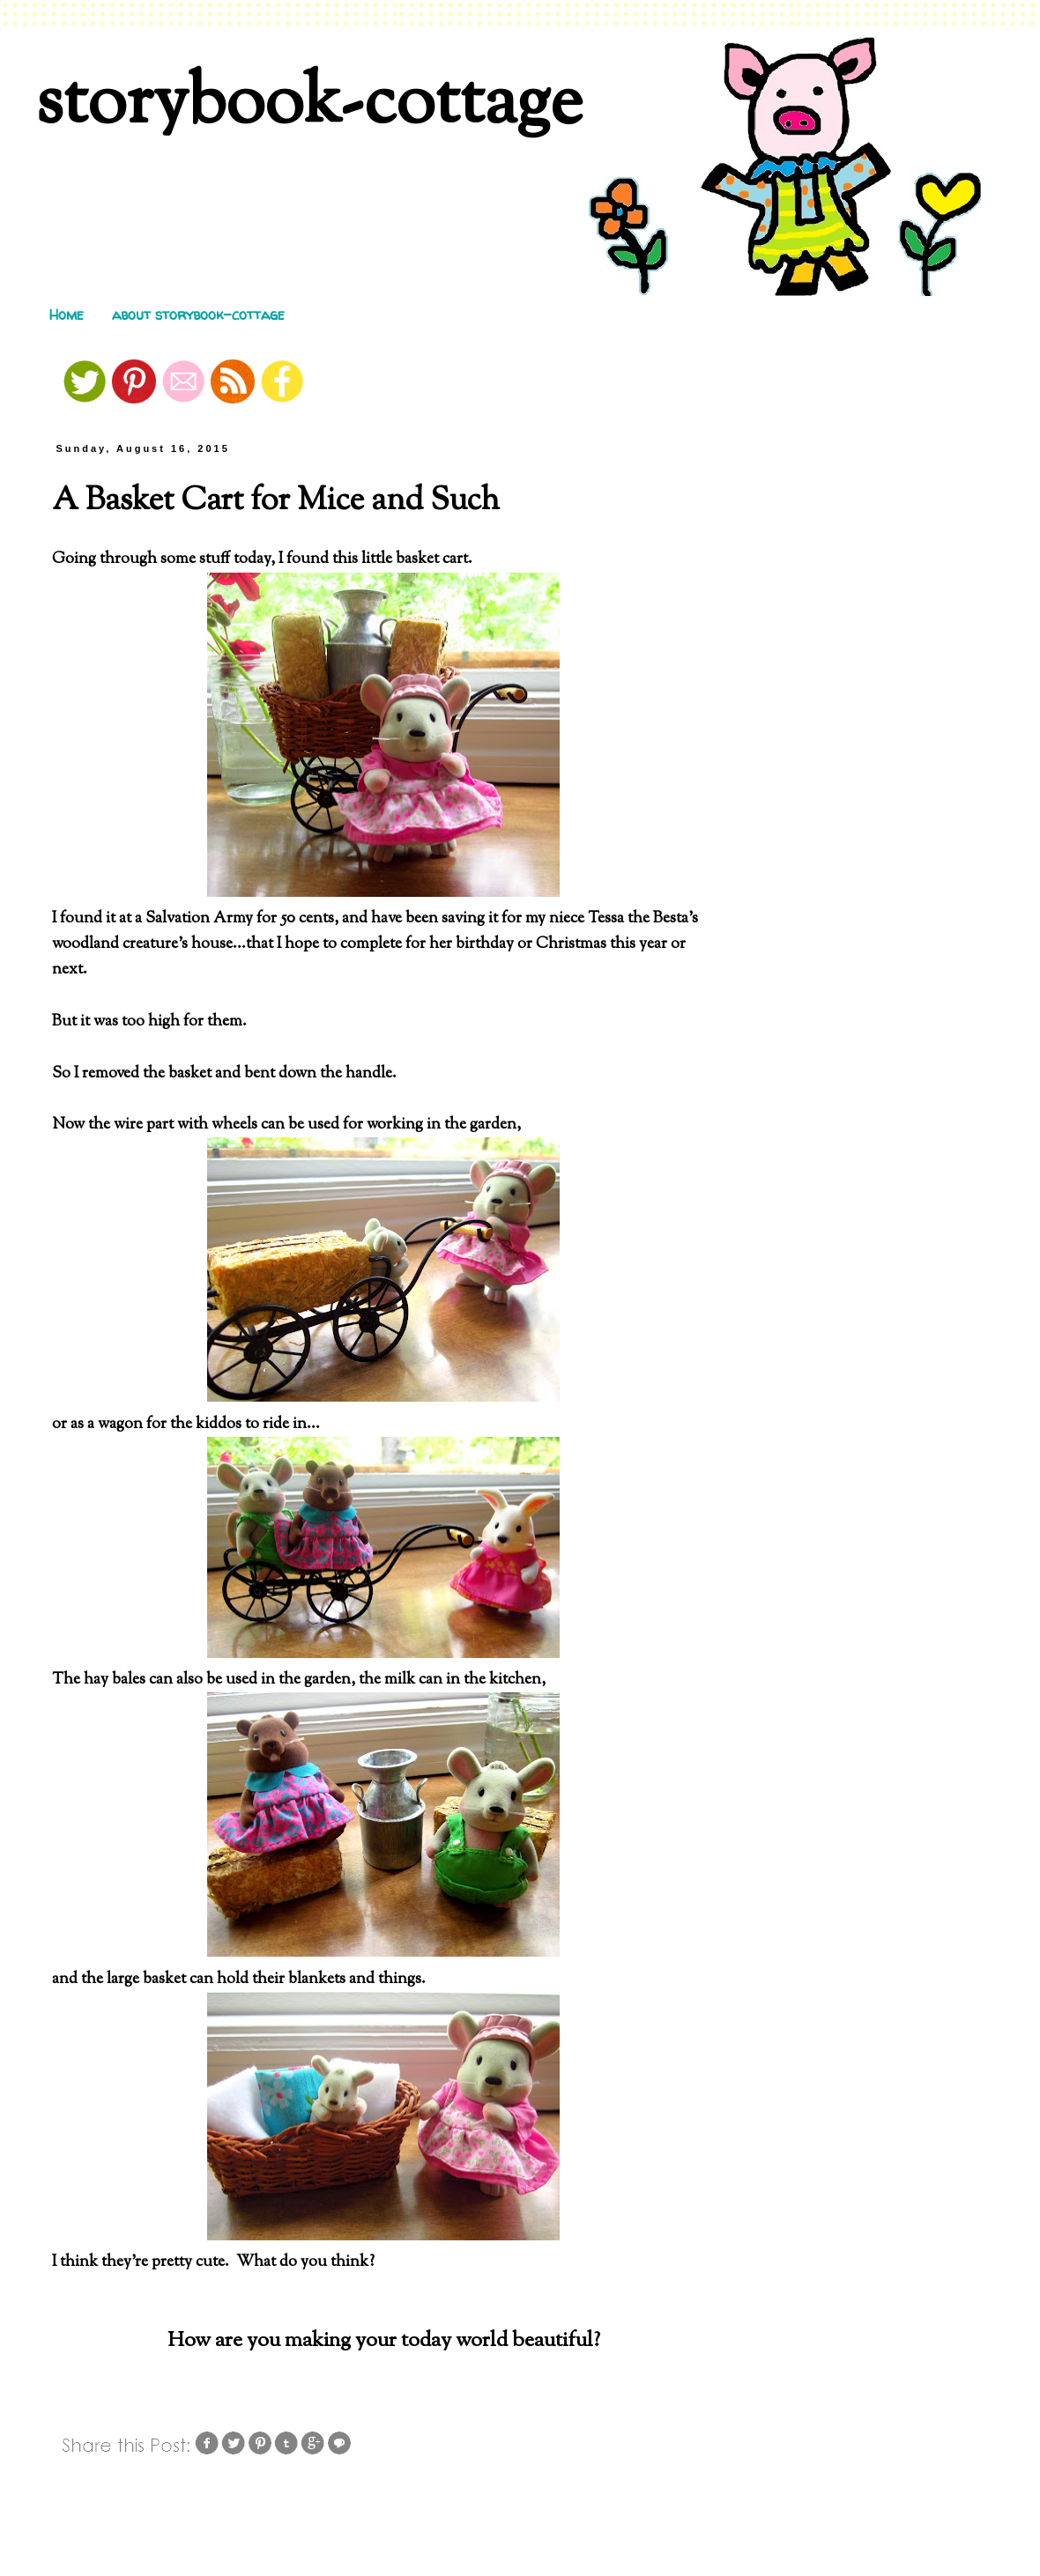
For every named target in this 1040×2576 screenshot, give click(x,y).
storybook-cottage (309, 105)
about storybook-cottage (198, 314)
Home (66, 314)
